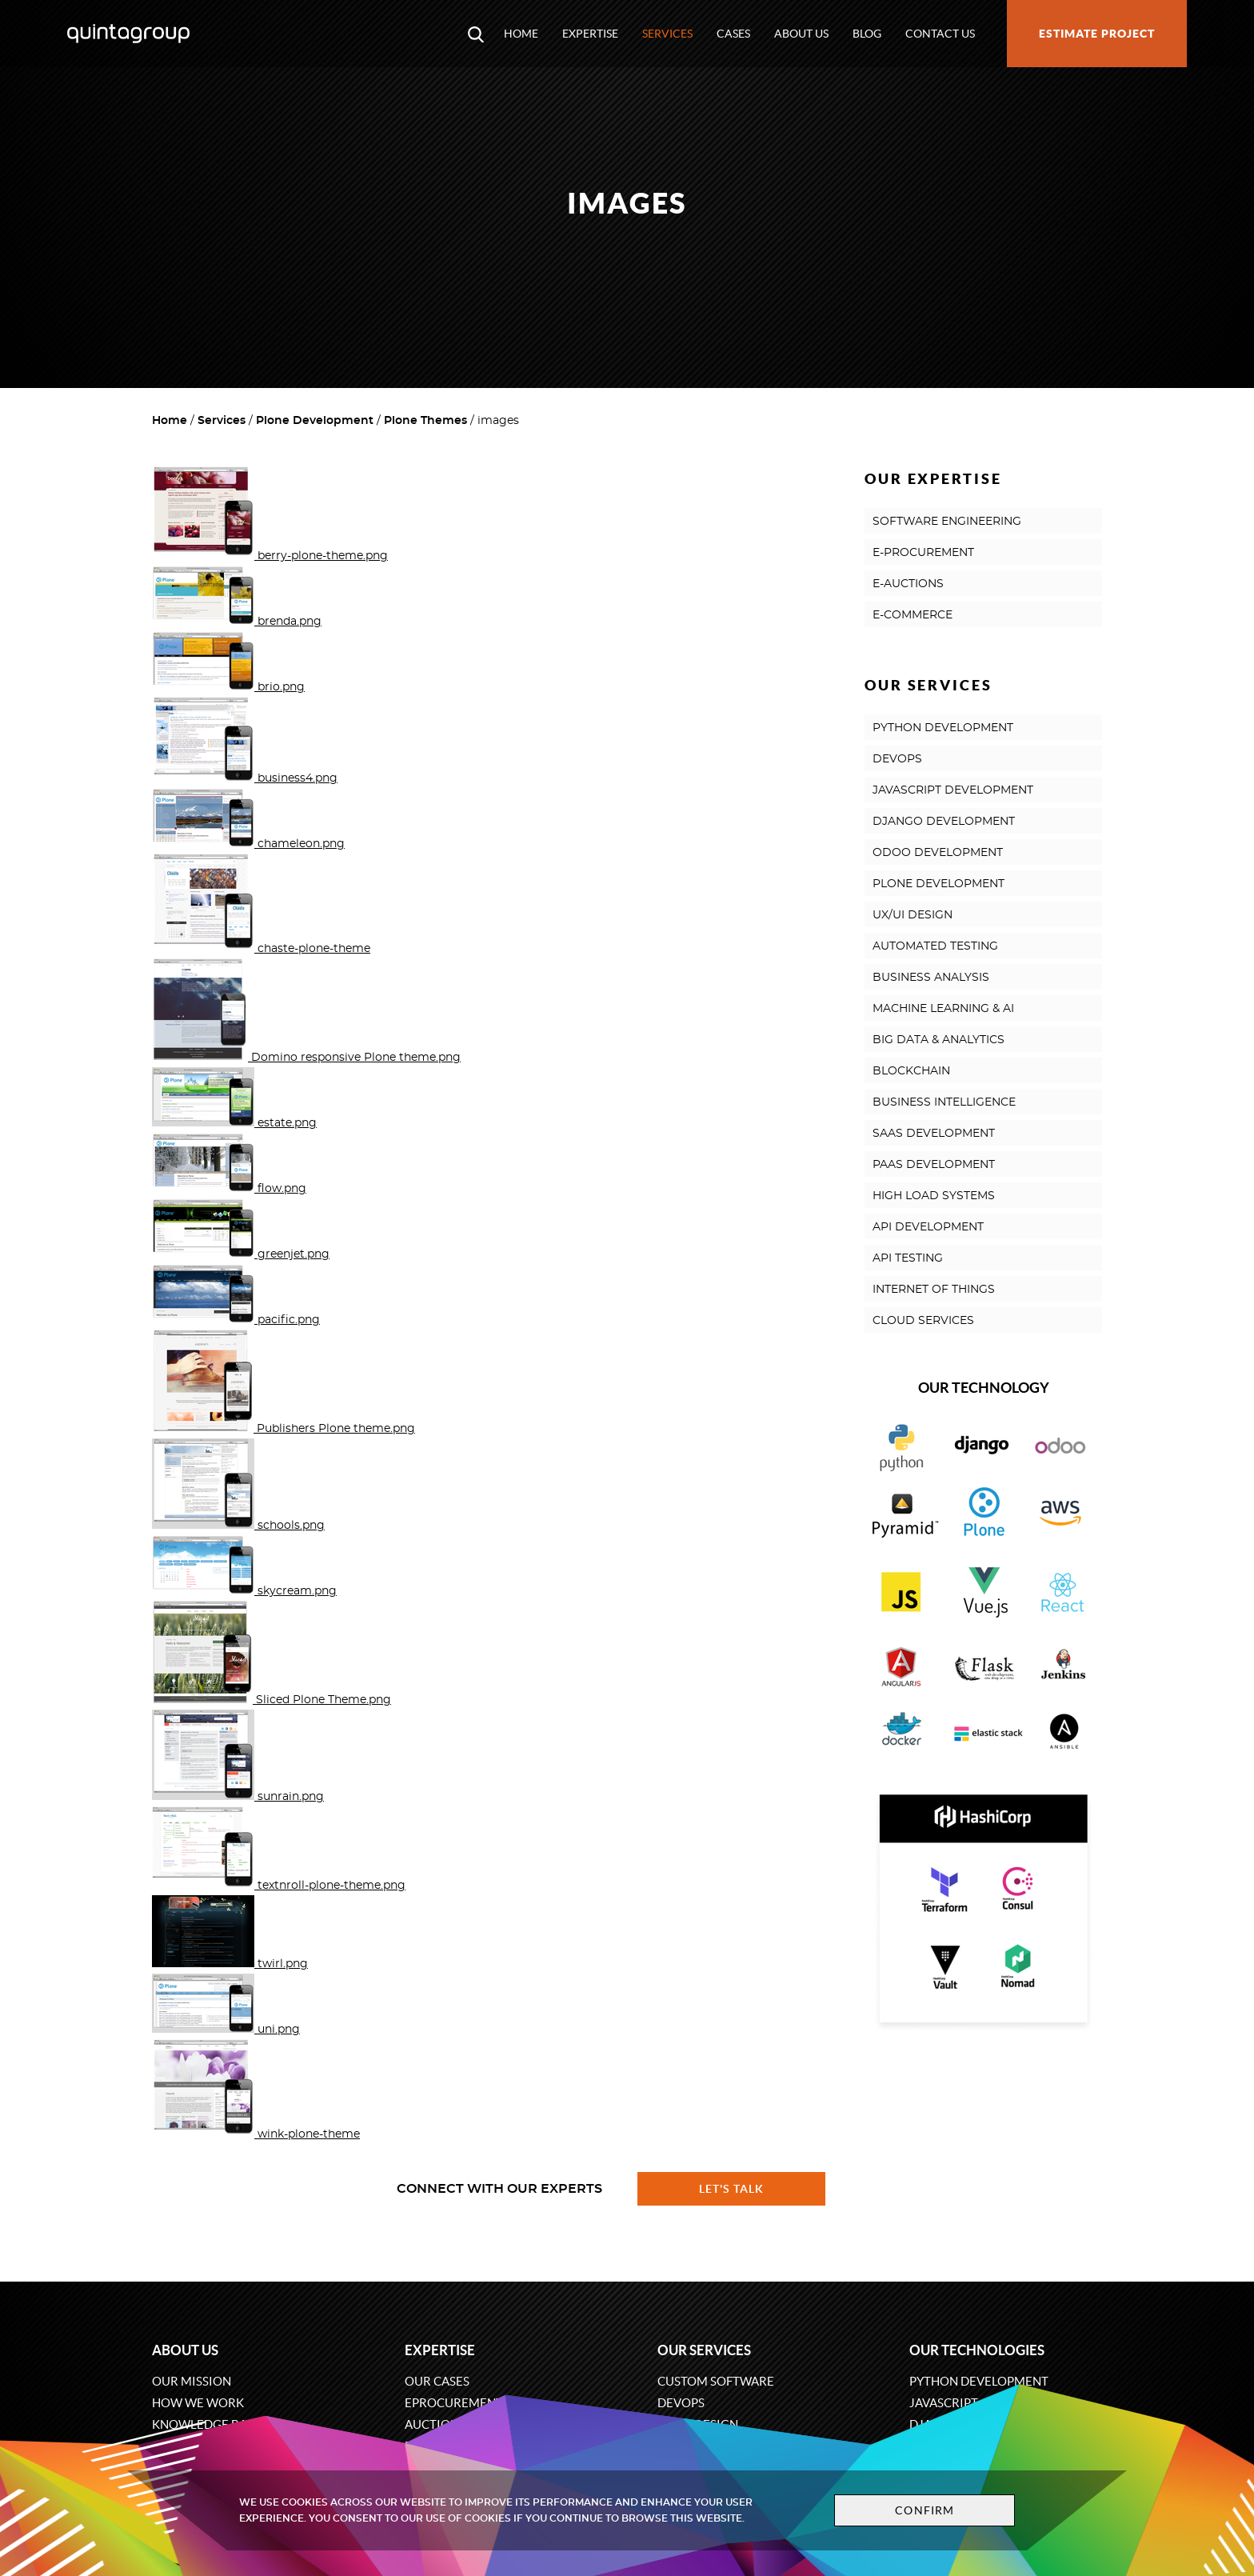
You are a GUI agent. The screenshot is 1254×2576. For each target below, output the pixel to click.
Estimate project (1097, 33)
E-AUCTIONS (908, 584)
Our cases (437, 2381)
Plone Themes (425, 420)
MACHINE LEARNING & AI (943, 1008)
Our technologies (976, 2350)
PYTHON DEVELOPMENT (943, 728)
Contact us (940, 33)
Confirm (924, 2510)
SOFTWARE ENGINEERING (947, 521)
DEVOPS (897, 759)
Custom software (715, 2381)
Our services (704, 2350)
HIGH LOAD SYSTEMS (934, 1196)
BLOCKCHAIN (911, 1071)
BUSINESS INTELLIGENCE (944, 1102)
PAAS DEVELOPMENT (934, 1164)
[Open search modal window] (476, 33)
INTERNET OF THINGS (934, 1289)
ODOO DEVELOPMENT (938, 852)
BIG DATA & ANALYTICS (938, 1040)
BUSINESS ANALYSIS (931, 977)
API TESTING (908, 1258)
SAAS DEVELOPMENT (934, 1133)
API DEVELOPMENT (928, 1227)
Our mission (191, 2381)
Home (521, 33)
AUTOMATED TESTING (935, 946)
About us (801, 33)
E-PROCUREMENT (923, 552)
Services (667, 33)
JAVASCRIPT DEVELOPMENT (953, 790)
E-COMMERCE (912, 615)
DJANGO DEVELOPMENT (944, 821)
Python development (978, 2381)
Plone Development (314, 420)
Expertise (590, 33)
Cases (733, 33)
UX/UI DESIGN (912, 915)
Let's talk (732, 2188)
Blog (867, 33)
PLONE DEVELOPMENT (938, 884)
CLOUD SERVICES (923, 1320)
